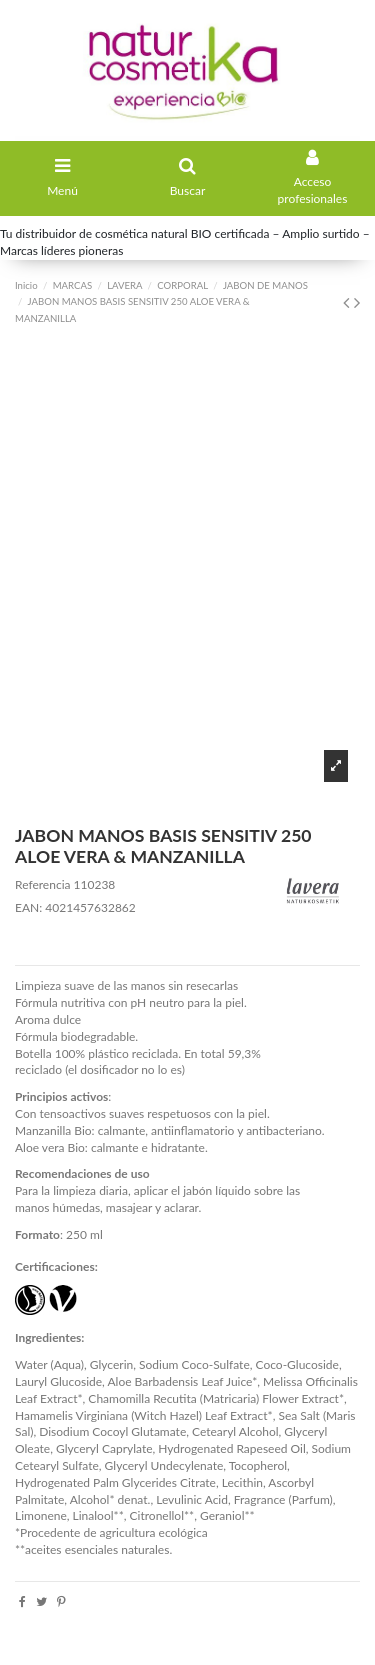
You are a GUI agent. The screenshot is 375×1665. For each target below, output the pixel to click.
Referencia (42, 884)
